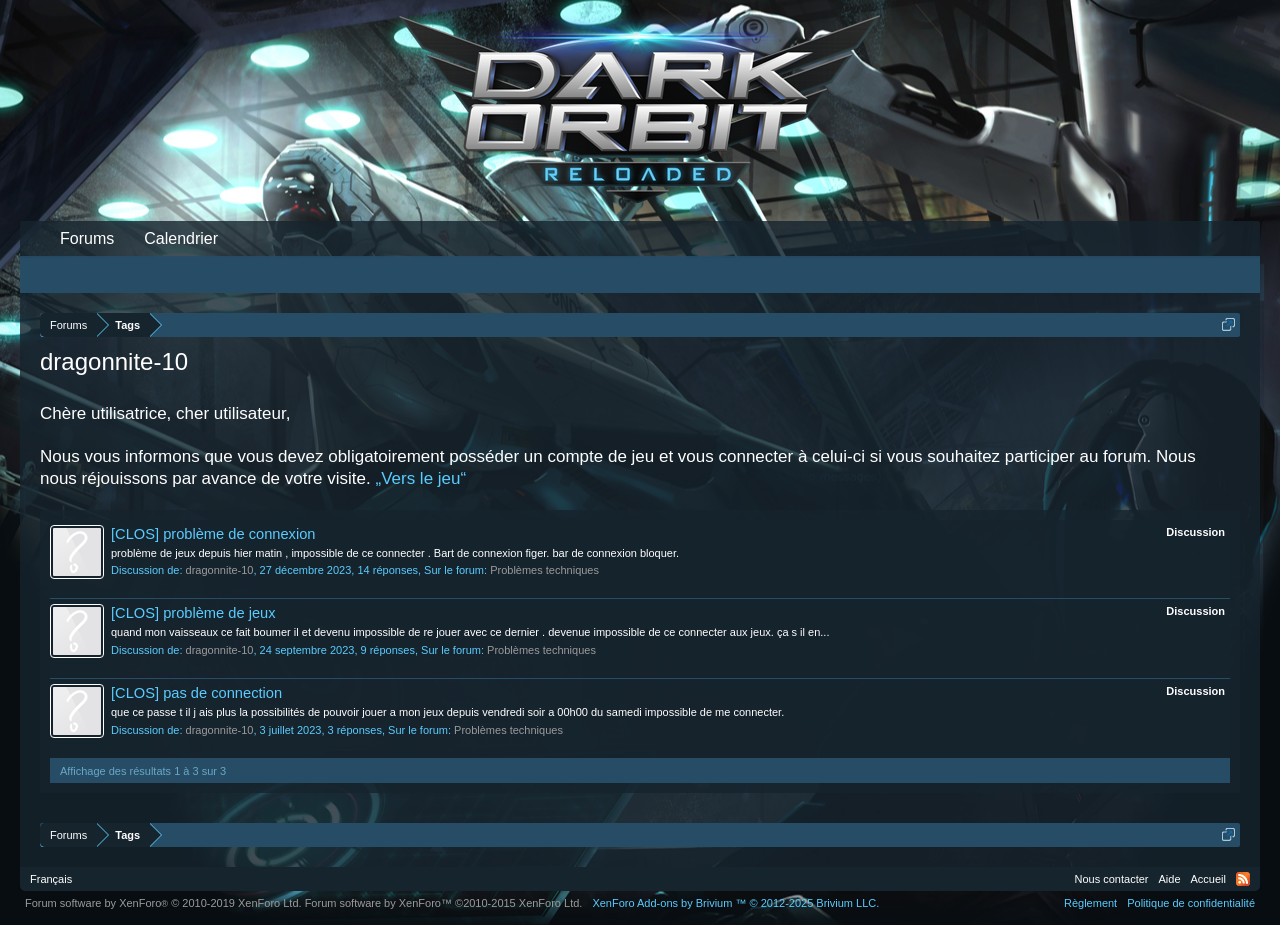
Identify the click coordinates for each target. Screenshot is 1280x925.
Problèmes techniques (544, 570)
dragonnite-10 (220, 570)
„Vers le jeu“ (420, 478)
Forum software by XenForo (163, 903)
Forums (87, 238)
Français (51, 879)
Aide (1170, 879)
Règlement (1090, 903)
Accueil (1208, 879)
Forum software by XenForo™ (444, 903)
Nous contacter (1112, 879)
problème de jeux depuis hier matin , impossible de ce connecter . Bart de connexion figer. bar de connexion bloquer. (395, 553)
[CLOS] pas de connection (196, 693)
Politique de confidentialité (1191, 903)
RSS (1243, 879)
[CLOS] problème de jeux (193, 613)
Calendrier (181, 238)
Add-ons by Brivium (735, 903)
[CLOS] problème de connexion (213, 534)
